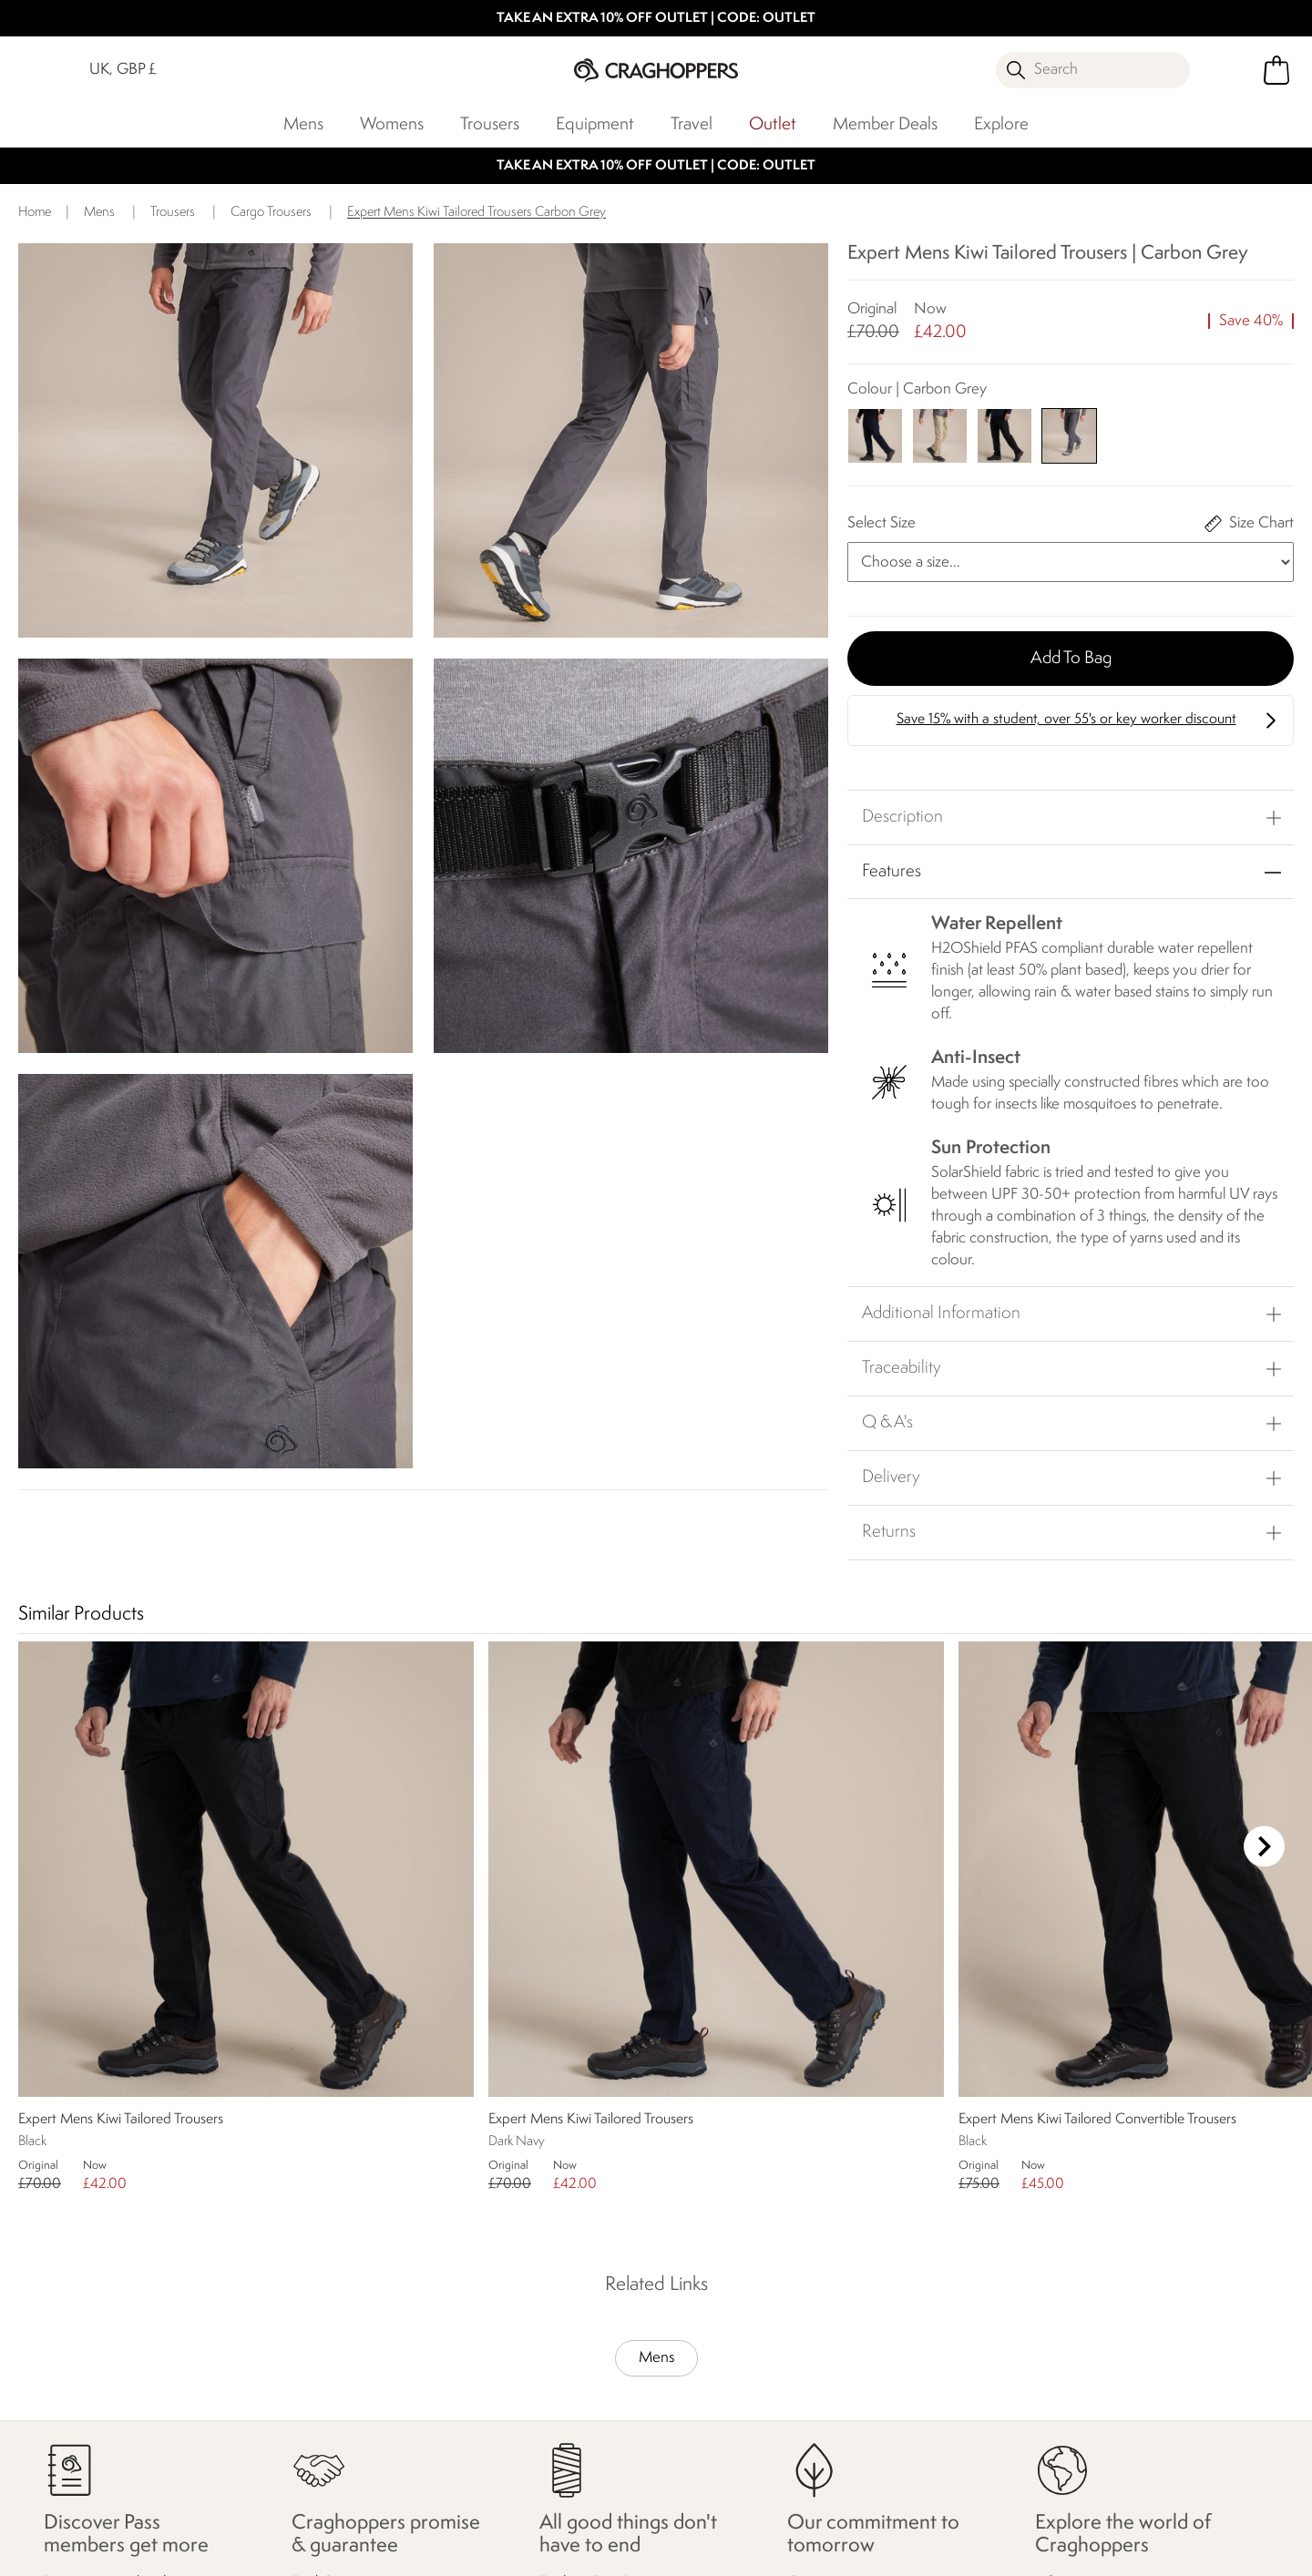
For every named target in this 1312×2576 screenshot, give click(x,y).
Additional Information (941, 1313)
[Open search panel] (1093, 70)
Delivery (891, 1477)
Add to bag (1071, 658)
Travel (691, 125)
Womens (392, 125)
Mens (303, 125)
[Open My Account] (1230, 70)
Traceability (901, 1368)
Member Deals (885, 125)
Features (891, 872)
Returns (889, 1532)
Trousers (489, 125)
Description (902, 817)
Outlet (772, 125)
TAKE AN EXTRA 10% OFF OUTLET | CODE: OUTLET (656, 19)
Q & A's (887, 1423)
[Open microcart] (1276, 70)
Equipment (595, 125)
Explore (1001, 125)
